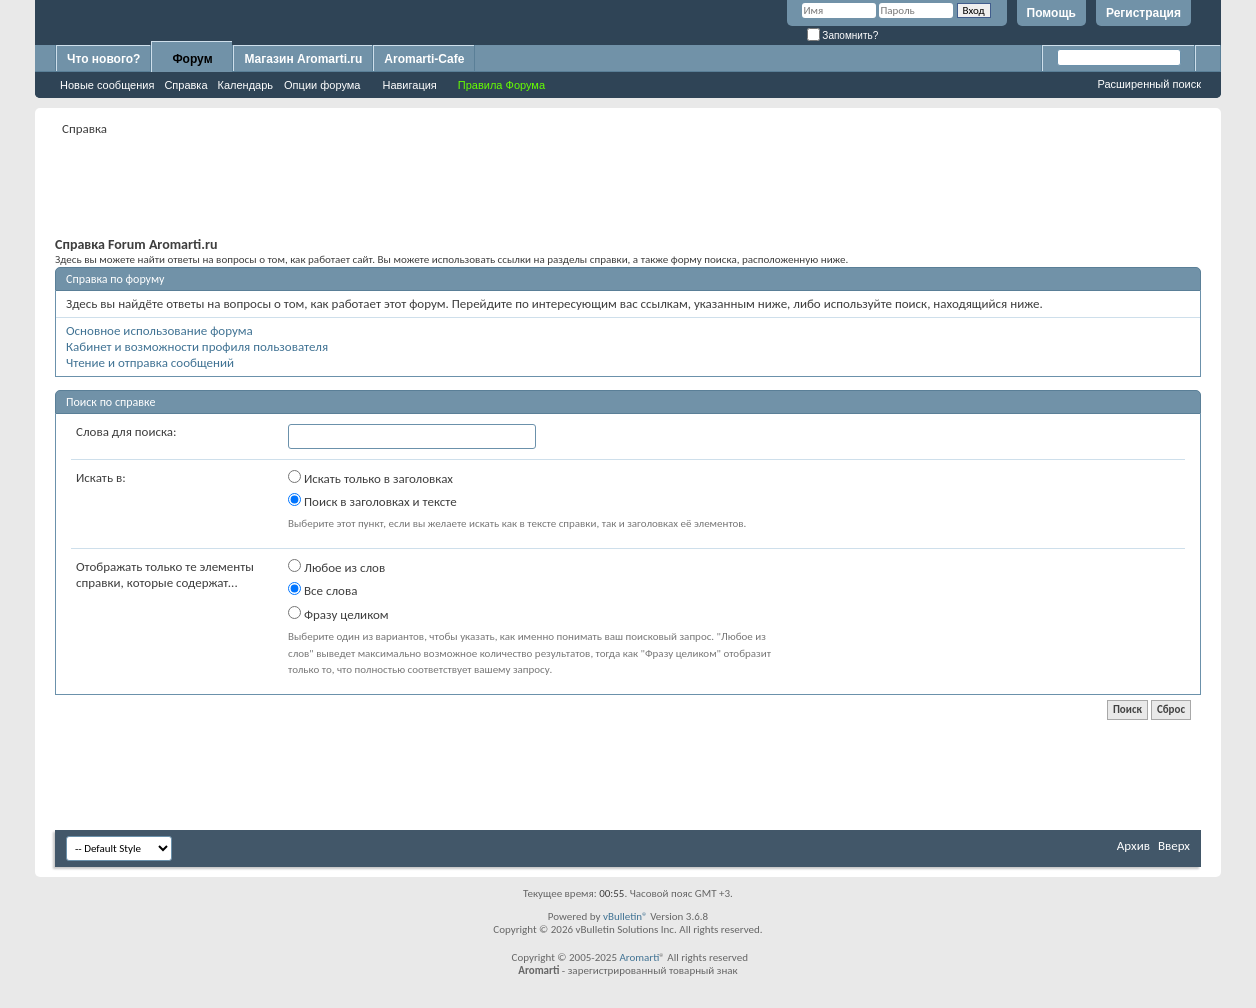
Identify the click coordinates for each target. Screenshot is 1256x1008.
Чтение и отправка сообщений (150, 362)
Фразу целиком (338, 614)
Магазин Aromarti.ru (303, 59)
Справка (185, 85)
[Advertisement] (628, 186)
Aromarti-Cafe (424, 59)
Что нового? (103, 59)
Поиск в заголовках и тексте (372, 501)
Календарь (246, 85)
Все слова (322, 590)
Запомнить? (843, 35)
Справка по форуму (115, 279)
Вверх (1174, 845)
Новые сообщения (107, 85)
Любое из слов (336, 567)
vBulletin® (625, 916)
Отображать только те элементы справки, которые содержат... (165, 574)
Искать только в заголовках (370, 478)
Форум (192, 59)
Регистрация (1143, 13)
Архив (1133, 845)
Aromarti (639, 957)
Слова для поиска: (126, 431)
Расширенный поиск (1149, 84)
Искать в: (101, 477)
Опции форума (322, 85)
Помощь (1051, 13)
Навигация (409, 85)
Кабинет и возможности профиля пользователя (197, 346)
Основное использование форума (159, 330)
